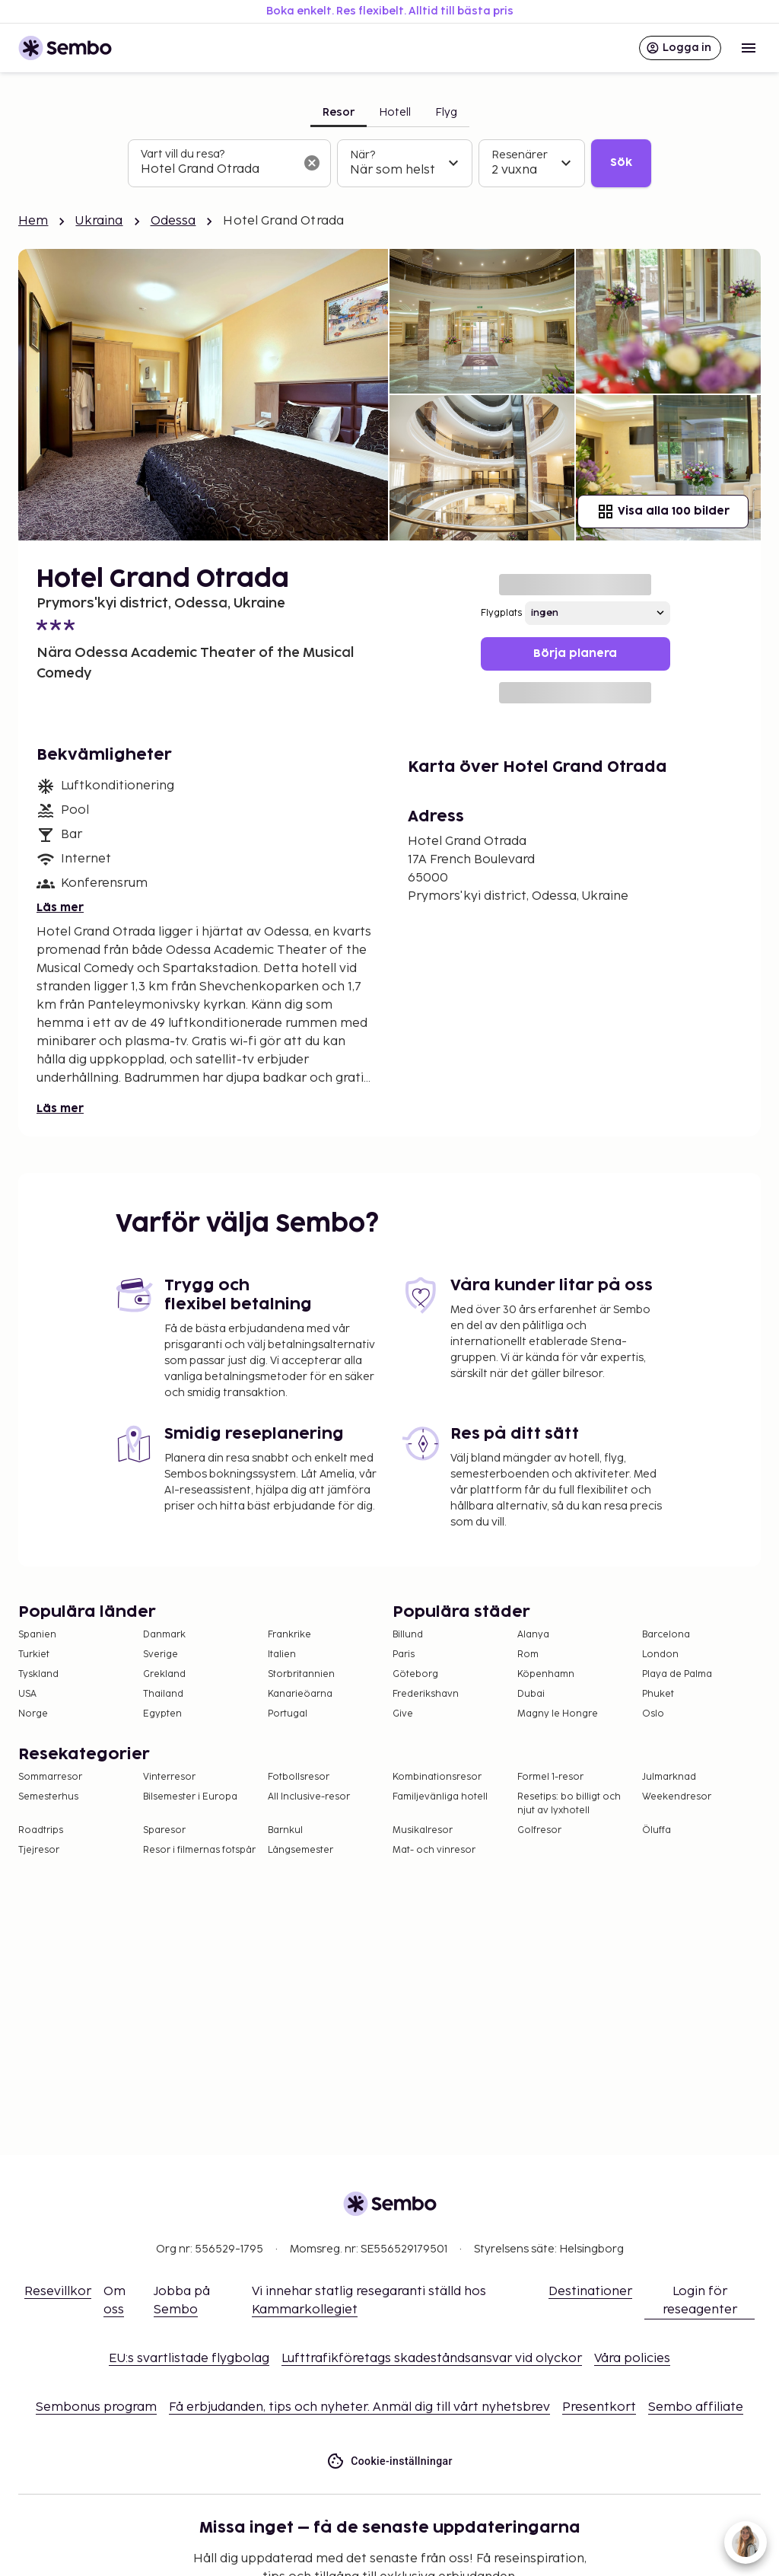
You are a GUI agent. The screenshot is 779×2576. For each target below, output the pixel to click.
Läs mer (60, 908)
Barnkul (285, 1830)
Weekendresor (676, 1797)
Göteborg (415, 1674)
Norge (33, 1714)
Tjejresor (38, 1850)
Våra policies (632, 2358)
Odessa (173, 221)
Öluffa (656, 1830)
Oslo (653, 1714)
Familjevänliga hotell (440, 1797)
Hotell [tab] (395, 112)
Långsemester (300, 1850)
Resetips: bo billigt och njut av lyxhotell (569, 1803)
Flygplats (501, 613)
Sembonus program (96, 2407)
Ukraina (98, 221)
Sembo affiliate (695, 2407)
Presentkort (599, 2407)
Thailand (163, 1694)
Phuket (658, 1694)
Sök (621, 162)
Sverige (160, 1654)
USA (27, 1694)
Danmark (164, 1634)
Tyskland (38, 1674)
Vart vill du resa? (182, 154)
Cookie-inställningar (389, 2461)
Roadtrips (40, 1830)
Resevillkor (57, 2291)
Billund (408, 1634)
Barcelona (666, 1634)
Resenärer (519, 154)
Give (403, 1714)
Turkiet (33, 1654)
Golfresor (539, 1830)
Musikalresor (423, 1830)
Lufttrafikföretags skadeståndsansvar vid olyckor (431, 2358)
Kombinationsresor (437, 1777)
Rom (528, 1654)
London (660, 1654)
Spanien (37, 1634)
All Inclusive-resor (309, 1797)
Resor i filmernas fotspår (199, 1850)
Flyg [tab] (446, 112)
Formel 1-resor (550, 1777)
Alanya (533, 1634)
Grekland (164, 1674)
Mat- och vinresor (434, 1850)
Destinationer (590, 2291)
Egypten (162, 1714)
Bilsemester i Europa (190, 1797)
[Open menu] (748, 48)
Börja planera (575, 653)
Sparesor (164, 1830)
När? (362, 154)
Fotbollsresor (298, 1777)
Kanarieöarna (300, 1694)
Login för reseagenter (700, 2300)
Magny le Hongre (557, 1714)
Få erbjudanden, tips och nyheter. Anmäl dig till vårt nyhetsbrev (359, 2407)
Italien (282, 1654)
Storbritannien (301, 1674)
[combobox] (217, 169)
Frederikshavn (426, 1694)
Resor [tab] (339, 112)
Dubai (531, 1694)
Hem (33, 221)
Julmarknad (669, 1777)
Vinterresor (169, 1777)
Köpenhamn (545, 1674)
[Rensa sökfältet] (312, 163)
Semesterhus (48, 1797)
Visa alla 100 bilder (663, 511)
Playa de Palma (677, 1674)
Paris (404, 1654)
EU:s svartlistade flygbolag (189, 2358)
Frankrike (289, 1634)
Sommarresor (50, 1777)
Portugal (287, 1714)
